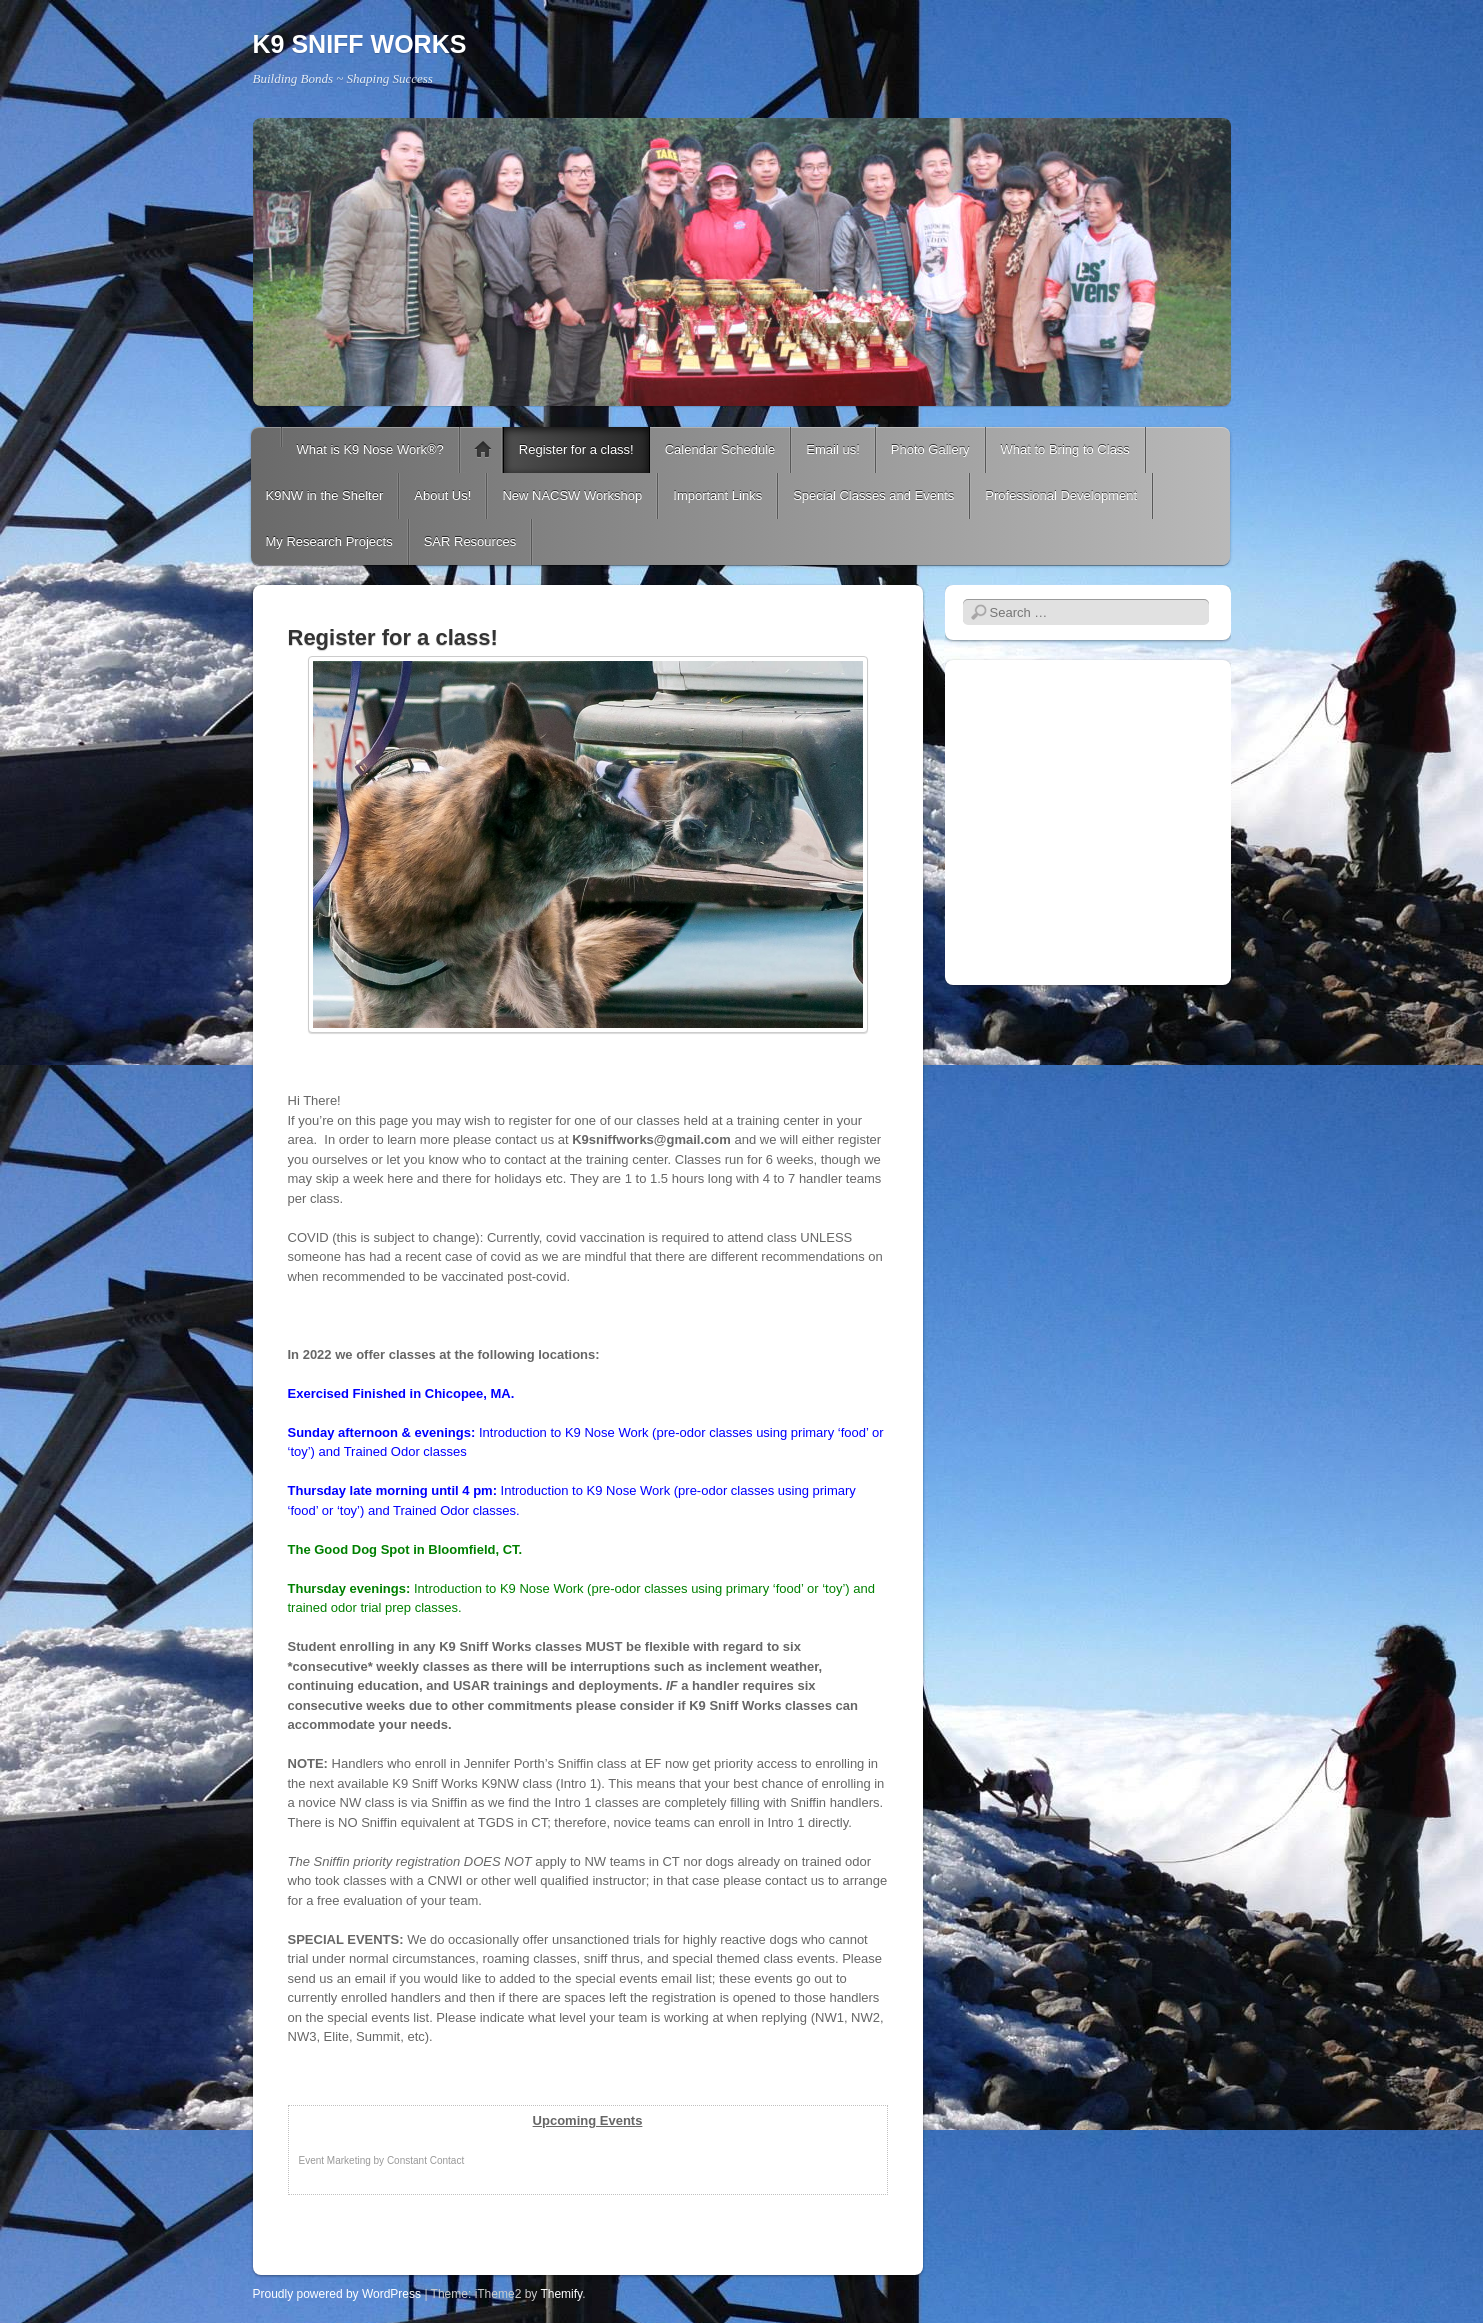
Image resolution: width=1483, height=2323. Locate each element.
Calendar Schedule (720, 449)
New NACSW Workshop (572, 495)
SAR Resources (470, 541)
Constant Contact (425, 2160)
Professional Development (1061, 495)
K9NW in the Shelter (325, 495)
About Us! (442, 495)
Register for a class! (576, 449)
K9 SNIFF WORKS (360, 44)
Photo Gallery (930, 449)
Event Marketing (335, 2160)
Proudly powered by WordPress (337, 2294)
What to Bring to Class (1065, 449)
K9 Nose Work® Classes (483, 450)
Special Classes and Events (873, 495)
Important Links (717, 495)
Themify (561, 2294)
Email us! (832, 449)
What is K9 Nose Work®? (370, 449)
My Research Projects (329, 541)
